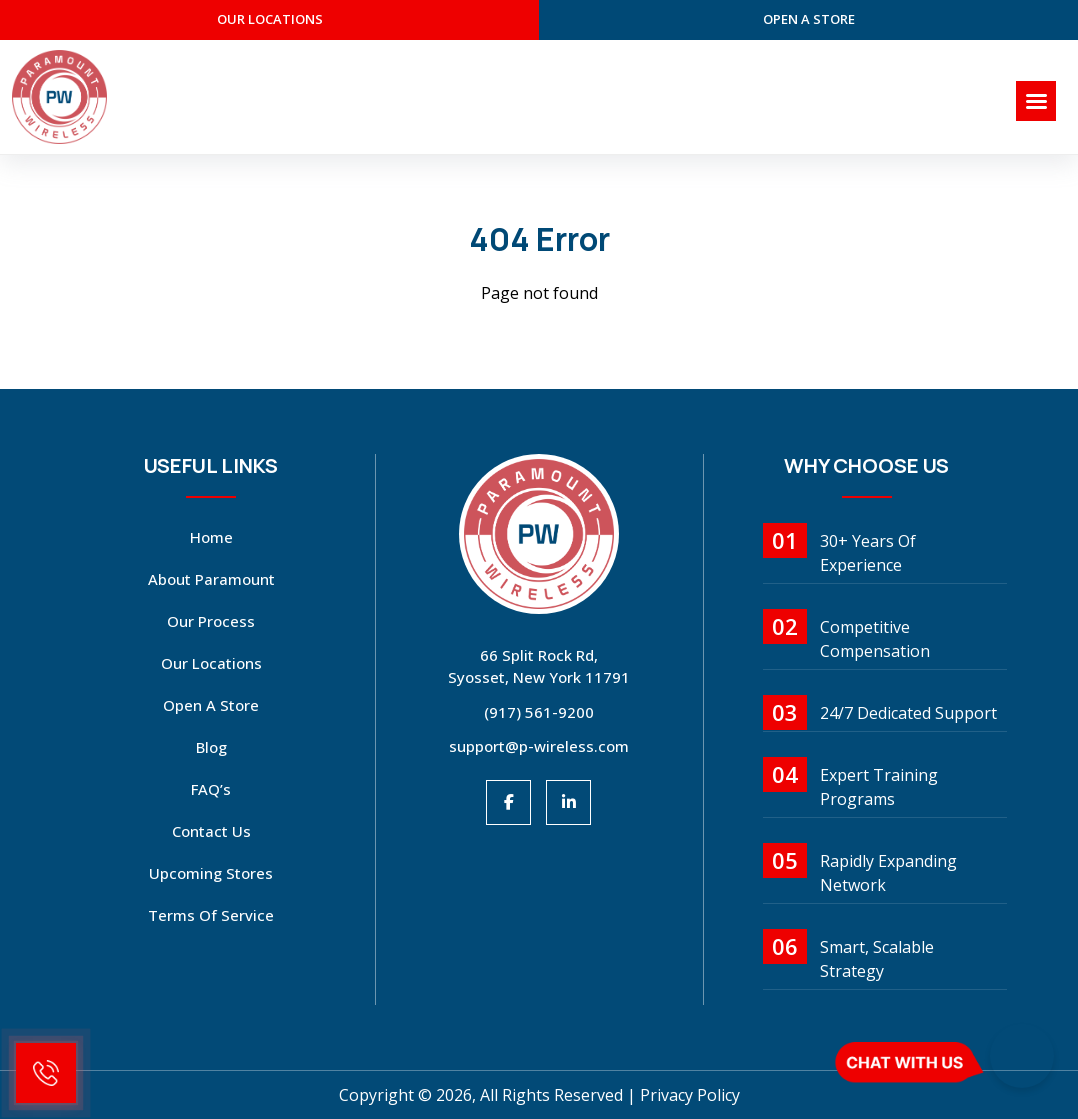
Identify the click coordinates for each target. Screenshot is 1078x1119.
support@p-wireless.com (539, 746)
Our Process (211, 621)
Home (211, 537)
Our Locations (211, 663)
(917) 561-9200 (539, 712)
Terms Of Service (211, 915)
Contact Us (211, 831)
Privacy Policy (690, 1095)
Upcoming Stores (211, 873)
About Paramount (211, 579)
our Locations (270, 19)
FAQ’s (211, 789)
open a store (809, 19)
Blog (211, 747)
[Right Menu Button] (1036, 101)
